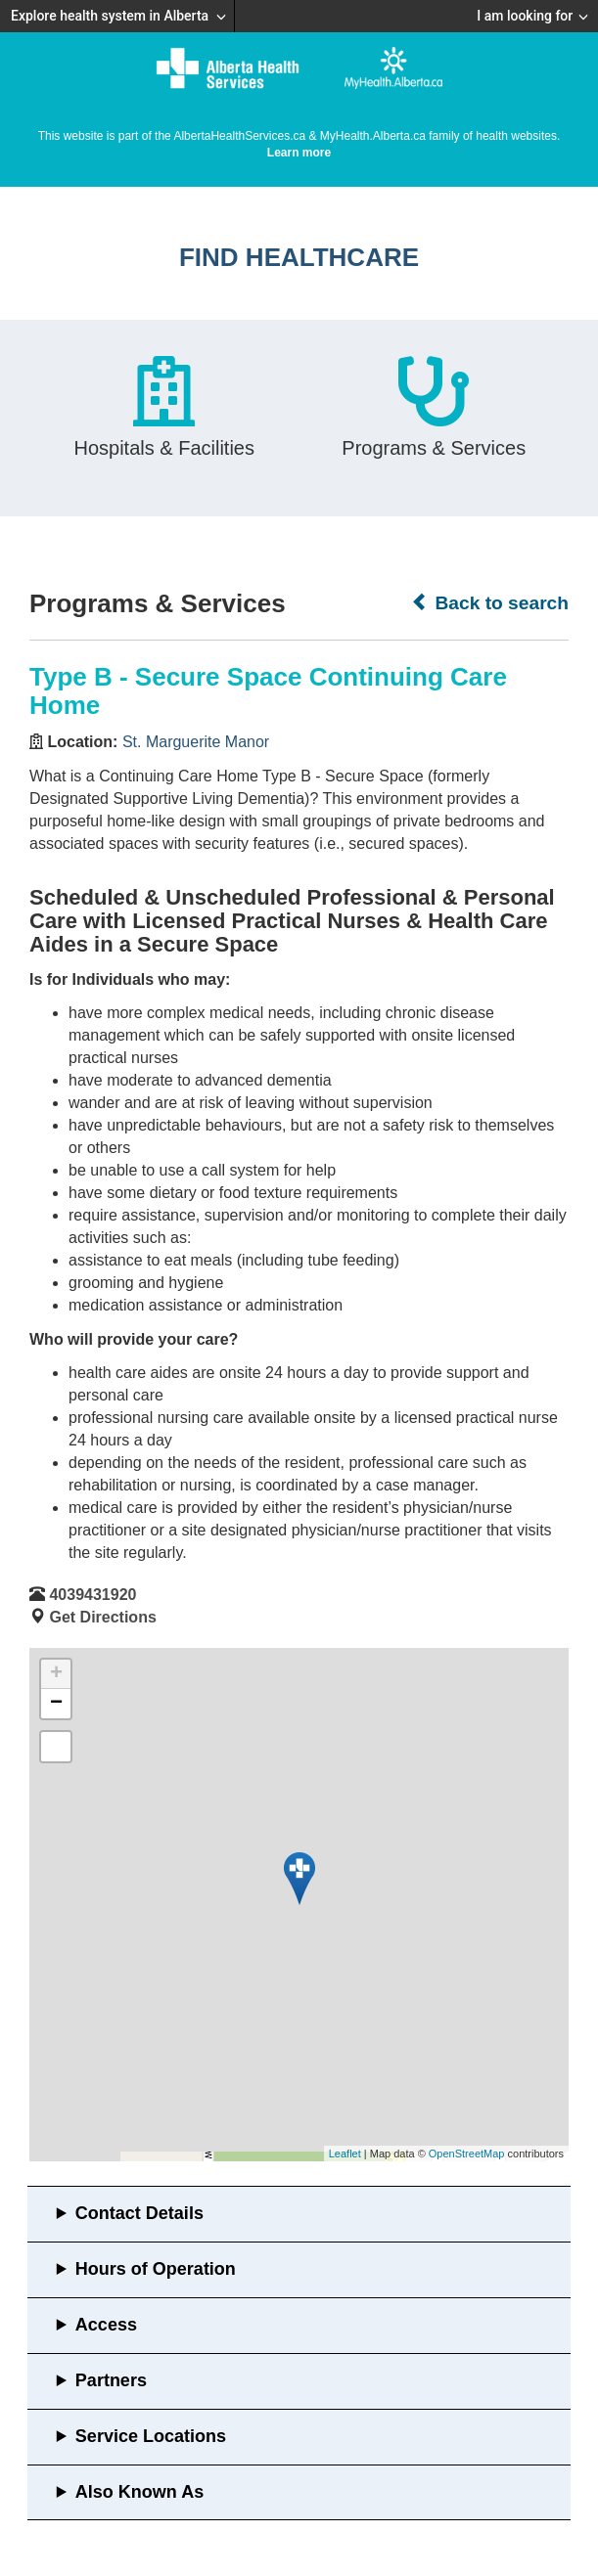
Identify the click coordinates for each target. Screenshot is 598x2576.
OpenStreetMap (467, 2153)
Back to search (490, 602)
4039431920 (92, 1594)
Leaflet (345, 2153)
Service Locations (150, 2436)
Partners (111, 2380)
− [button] (56, 1703)
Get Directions (102, 1617)
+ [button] (56, 1674)
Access (106, 2324)
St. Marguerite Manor (195, 741)
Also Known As (139, 2492)
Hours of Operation (155, 2269)
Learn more (299, 152)
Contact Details (139, 2213)
